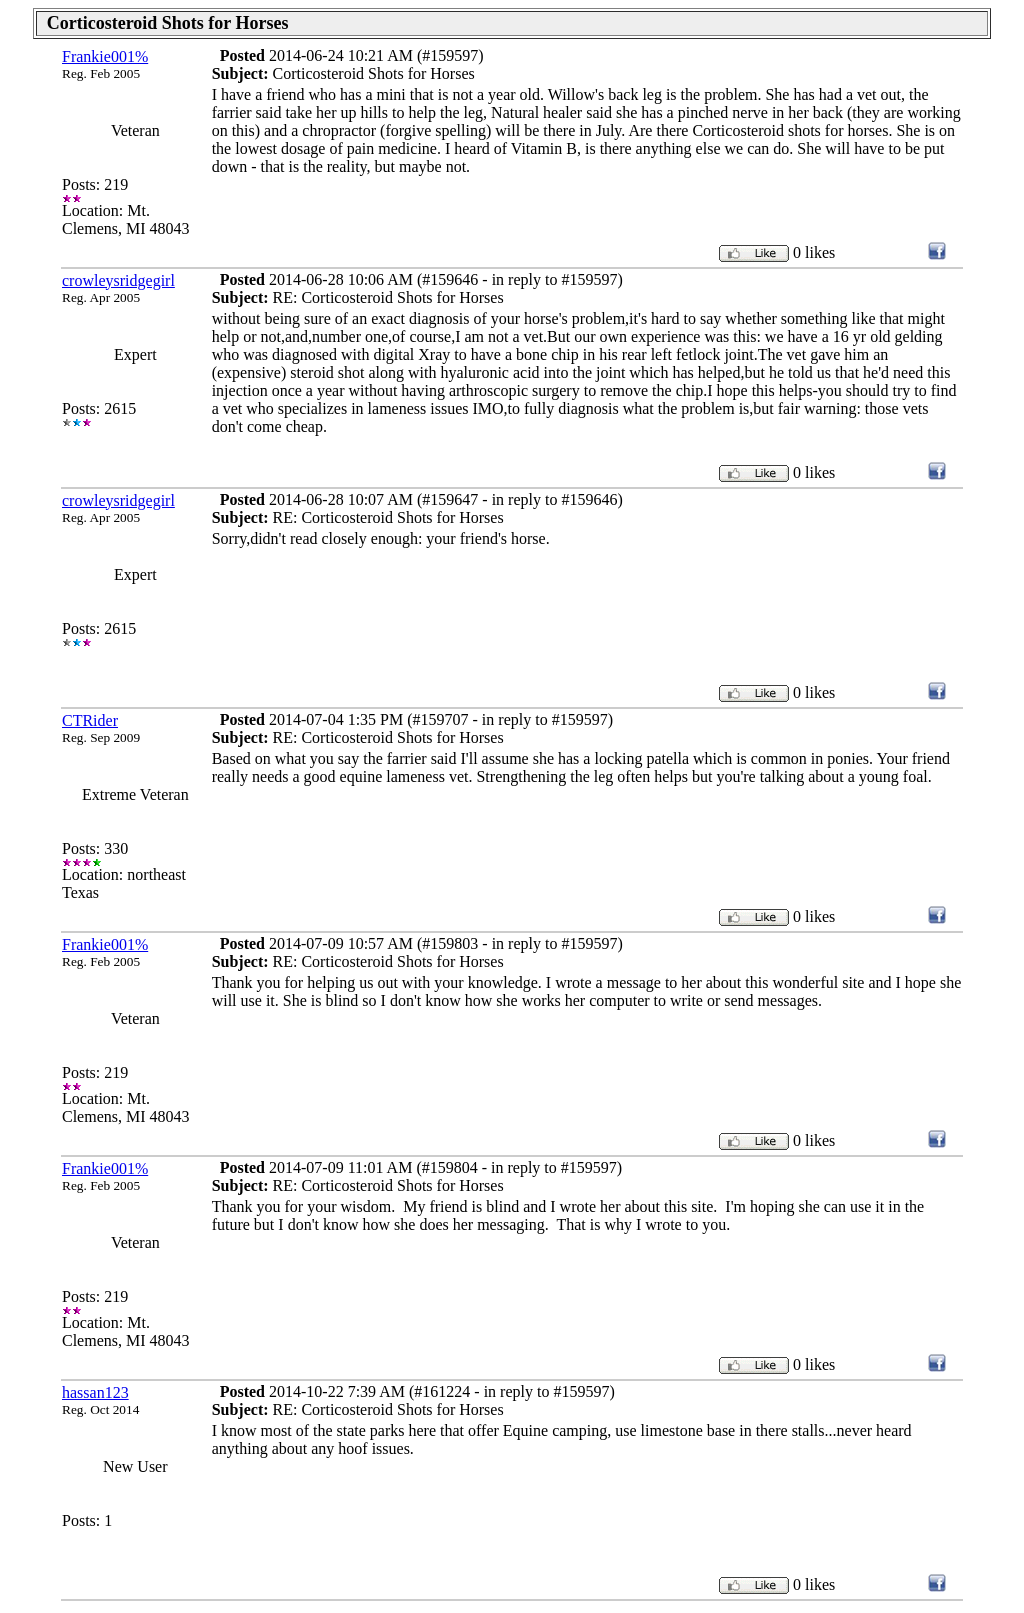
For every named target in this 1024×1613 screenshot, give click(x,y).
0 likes (814, 252)
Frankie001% (105, 56)
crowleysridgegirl (118, 280)
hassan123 (95, 1392)
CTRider (90, 720)
